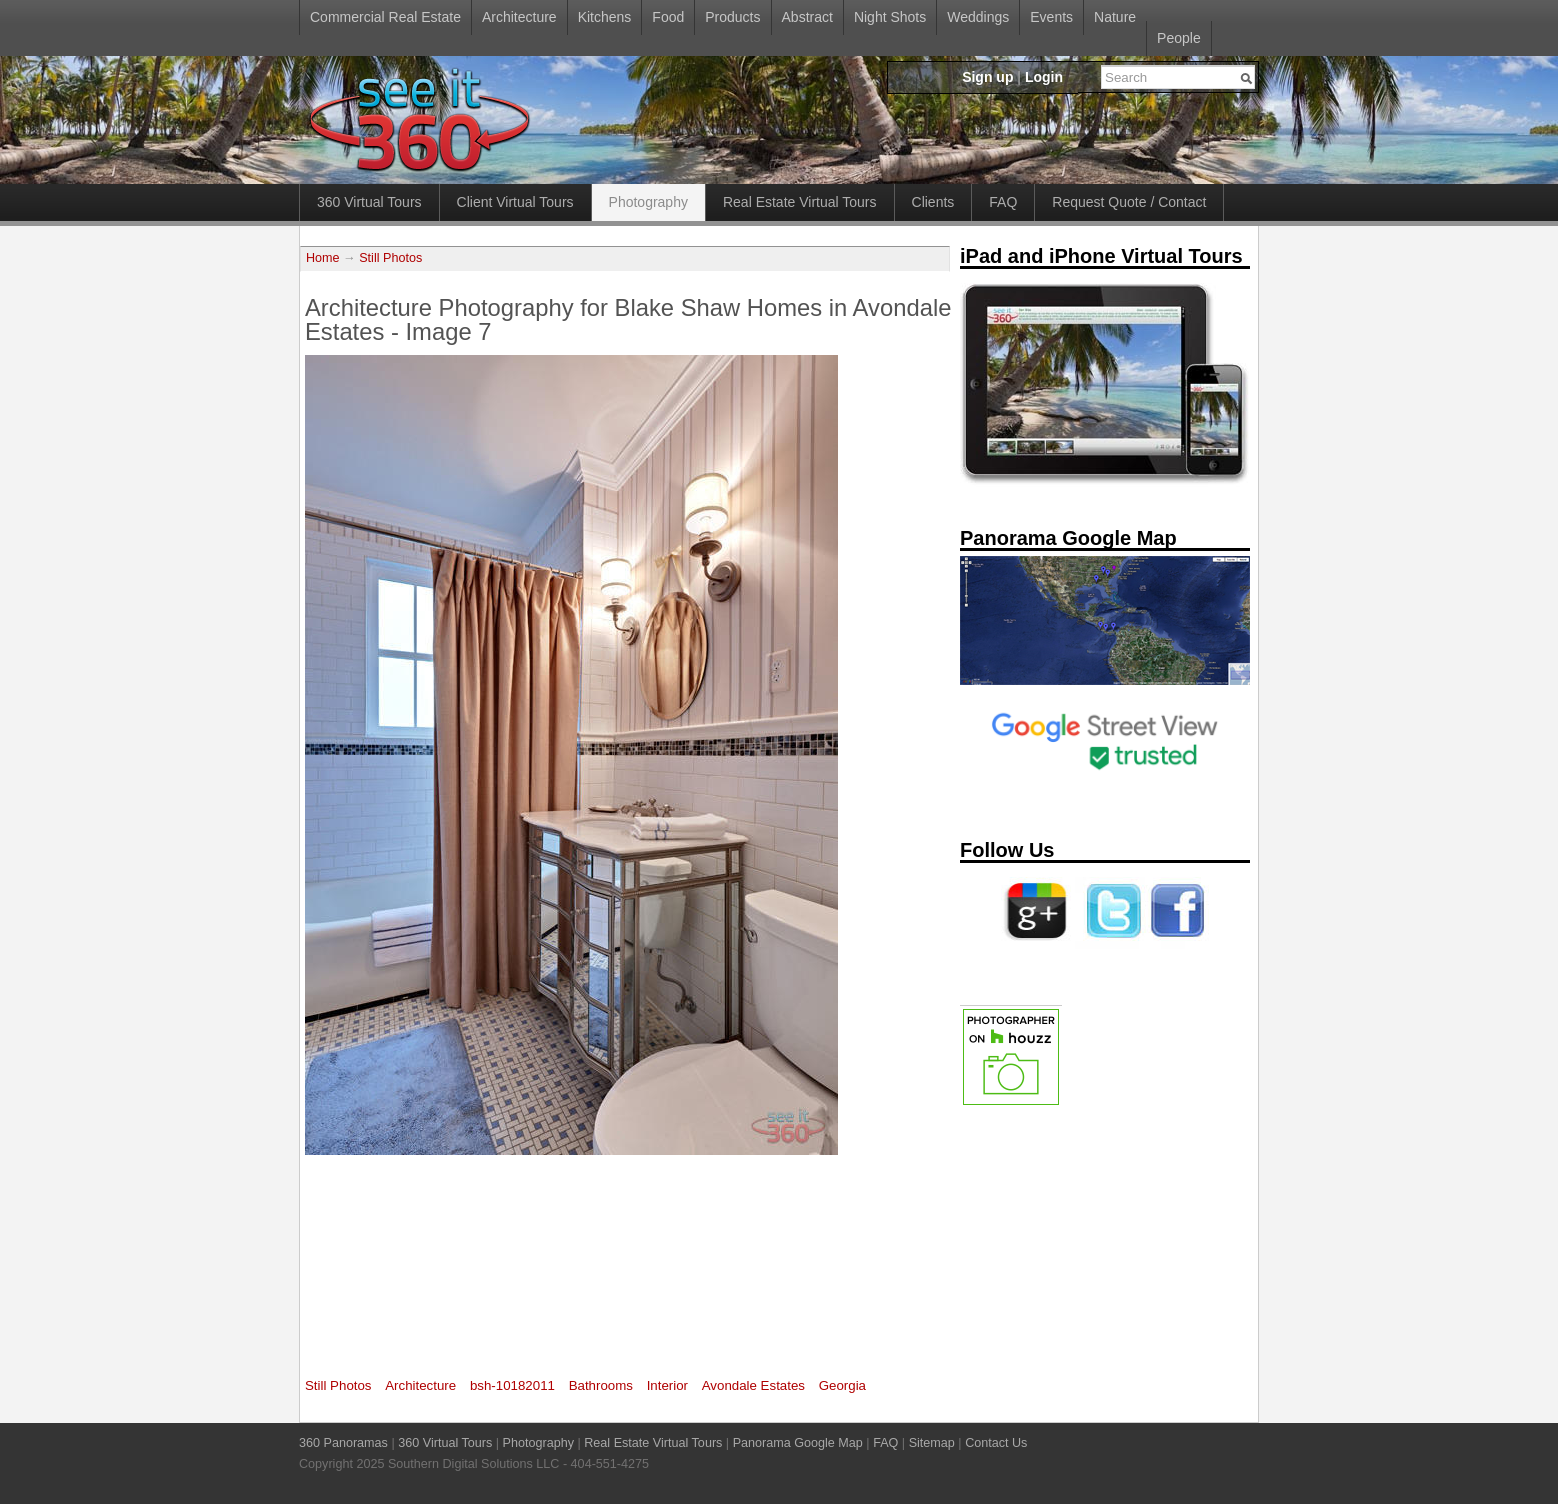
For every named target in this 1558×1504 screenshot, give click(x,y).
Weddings (978, 17)
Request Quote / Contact (1129, 202)
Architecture (519, 17)
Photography (648, 202)
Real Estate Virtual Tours (800, 202)
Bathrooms (601, 1385)
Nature (1115, 17)
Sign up (987, 77)
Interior (667, 1385)
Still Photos (390, 258)
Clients (933, 202)
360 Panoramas (343, 1443)
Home (323, 258)
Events (1051, 17)
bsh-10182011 (512, 1385)
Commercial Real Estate (385, 17)
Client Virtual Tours (515, 202)
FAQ (1003, 202)
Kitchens (605, 17)
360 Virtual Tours (369, 202)
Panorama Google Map (798, 1443)
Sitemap (932, 1443)
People (1179, 38)
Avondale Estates (753, 1385)
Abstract (807, 17)
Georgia (842, 1385)
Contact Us (996, 1443)
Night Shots (890, 17)
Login (1044, 77)
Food (668, 17)
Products (732, 17)
